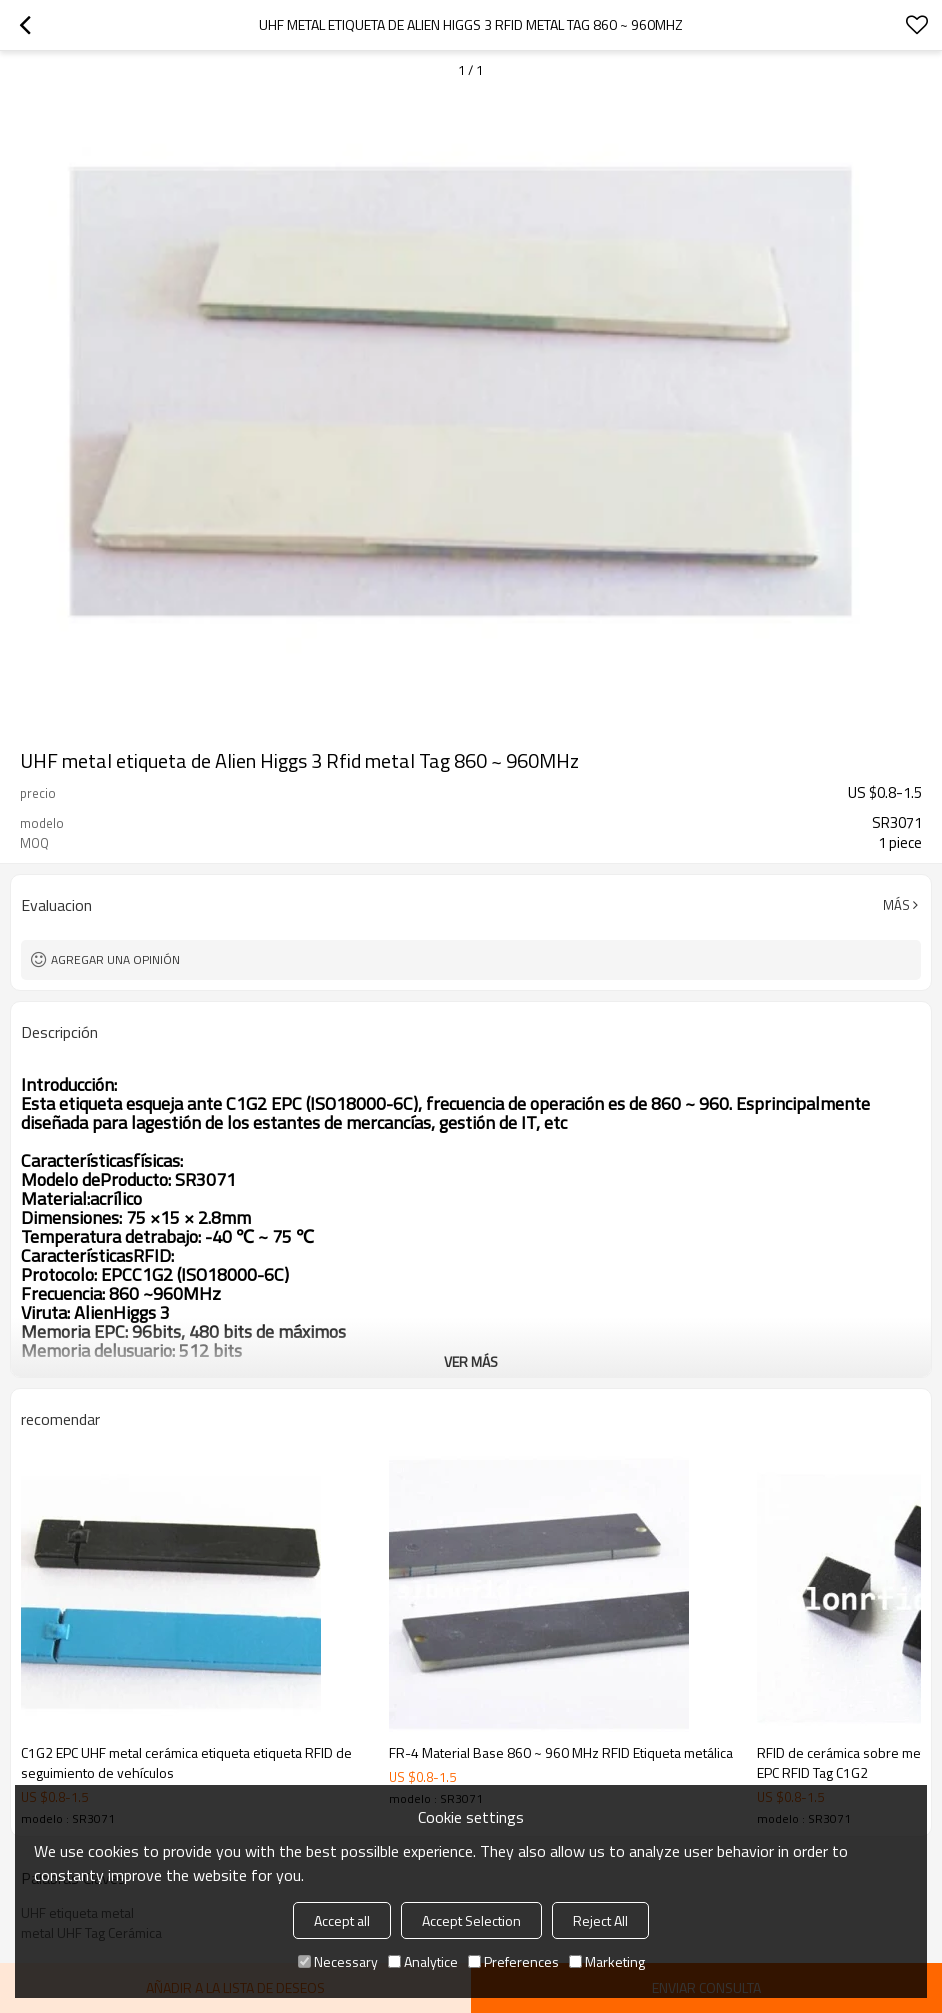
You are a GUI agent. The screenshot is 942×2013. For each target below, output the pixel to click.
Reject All (600, 1920)
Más (896, 905)
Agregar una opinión (115, 959)
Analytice (423, 1961)
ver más (471, 1361)
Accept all (342, 1920)
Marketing (607, 1961)
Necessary (338, 1961)
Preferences (513, 1961)
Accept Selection (471, 1920)
